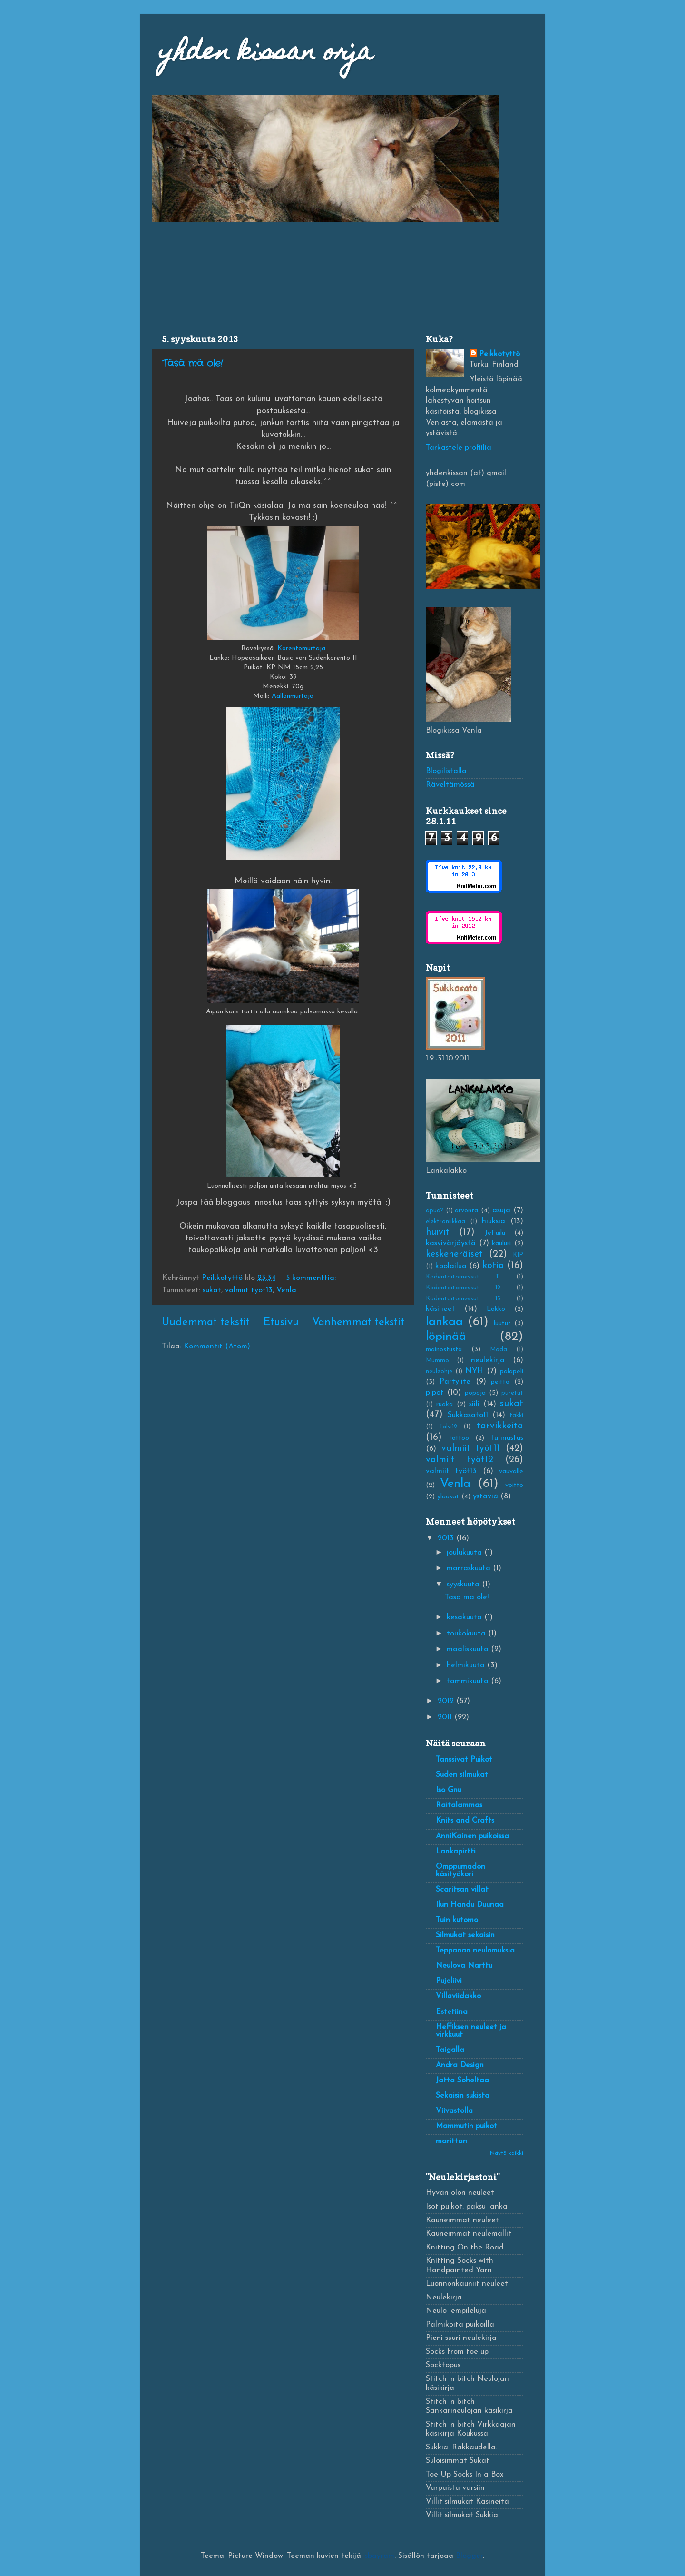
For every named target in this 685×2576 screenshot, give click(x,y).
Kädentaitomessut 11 (463, 1277)
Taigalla (450, 2050)
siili (474, 1404)
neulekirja (488, 1360)
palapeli (511, 1371)
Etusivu (281, 1322)
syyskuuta (464, 1584)
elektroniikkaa (445, 1222)
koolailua (451, 1266)
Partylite (455, 1382)
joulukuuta (465, 1552)
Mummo (437, 1360)
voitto (514, 1485)
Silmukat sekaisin (465, 1935)
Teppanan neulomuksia (475, 1950)
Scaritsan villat (462, 1889)
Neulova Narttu (464, 1966)
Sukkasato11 (468, 1415)
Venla (286, 1290)
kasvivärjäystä (451, 1243)
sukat (212, 1290)
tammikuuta (469, 1681)
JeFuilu (495, 1233)
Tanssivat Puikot (464, 1760)
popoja (475, 1393)
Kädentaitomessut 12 (463, 1288)
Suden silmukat (462, 1775)
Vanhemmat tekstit (358, 1322)
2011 (446, 1717)
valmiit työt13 (249, 1290)
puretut (512, 1393)
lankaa (444, 1322)
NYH (474, 1371)
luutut (502, 1323)
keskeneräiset (454, 1254)
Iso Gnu (448, 1790)
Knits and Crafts (465, 1820)
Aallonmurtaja (292, 696)
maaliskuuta (469, 1649)
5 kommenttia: (312, 1278)
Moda (498, 1350)
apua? (434, 1211)
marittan (451, 2141)
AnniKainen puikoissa (472, 1836)
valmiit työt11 (470, 1448)
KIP (518, 1255)
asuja (501, 1210)
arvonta (466, 1210)
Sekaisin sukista (462, 2096)
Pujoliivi (449, 1981)
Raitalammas (459, 1805)
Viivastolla (454, 2111)
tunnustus (507, 1438)
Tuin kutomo (457, 1920)
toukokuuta (467, 1633)
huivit (438, 1232)
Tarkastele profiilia (458, 448)
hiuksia (493, 1221)
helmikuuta (467, 1665)
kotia (493, 1265)
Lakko (496, 1309)
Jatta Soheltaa (462, 2080)
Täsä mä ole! (192, 363)
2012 (447, 1701)
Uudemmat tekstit (206, 1322)
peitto (500, 1382)
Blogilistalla (446, 771)
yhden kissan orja (266, 54)
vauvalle (511, 1471)
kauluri (501, 1243)
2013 (447, 1538)
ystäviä (485, 1496)
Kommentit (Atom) (217, 1346)
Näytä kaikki (506, 2153)
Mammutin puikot (466, 2126)
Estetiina (452, 2012)
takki (516, 1415)
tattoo (459, 1438)
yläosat (448, 1496)
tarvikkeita (500, 1426)
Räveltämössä (450, 785)
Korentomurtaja (301, 648)
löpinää (446, 1337)
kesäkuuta (465, 1617)
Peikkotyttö (499, 354)
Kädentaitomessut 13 (463, 1299)
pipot (435, 1393)
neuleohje (439, 1371)
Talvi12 (448, 1427)
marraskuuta (470, 1568)
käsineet (440, 1309)
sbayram (379, 2556)
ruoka (444, 1404)
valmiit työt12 (459, 1460)
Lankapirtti (456, 1851)
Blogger (469, 2556)
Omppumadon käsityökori (460, 1870)
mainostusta (444, 1349)
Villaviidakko (458, 1996)
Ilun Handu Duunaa (470, 1905)
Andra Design (460, 2065)
